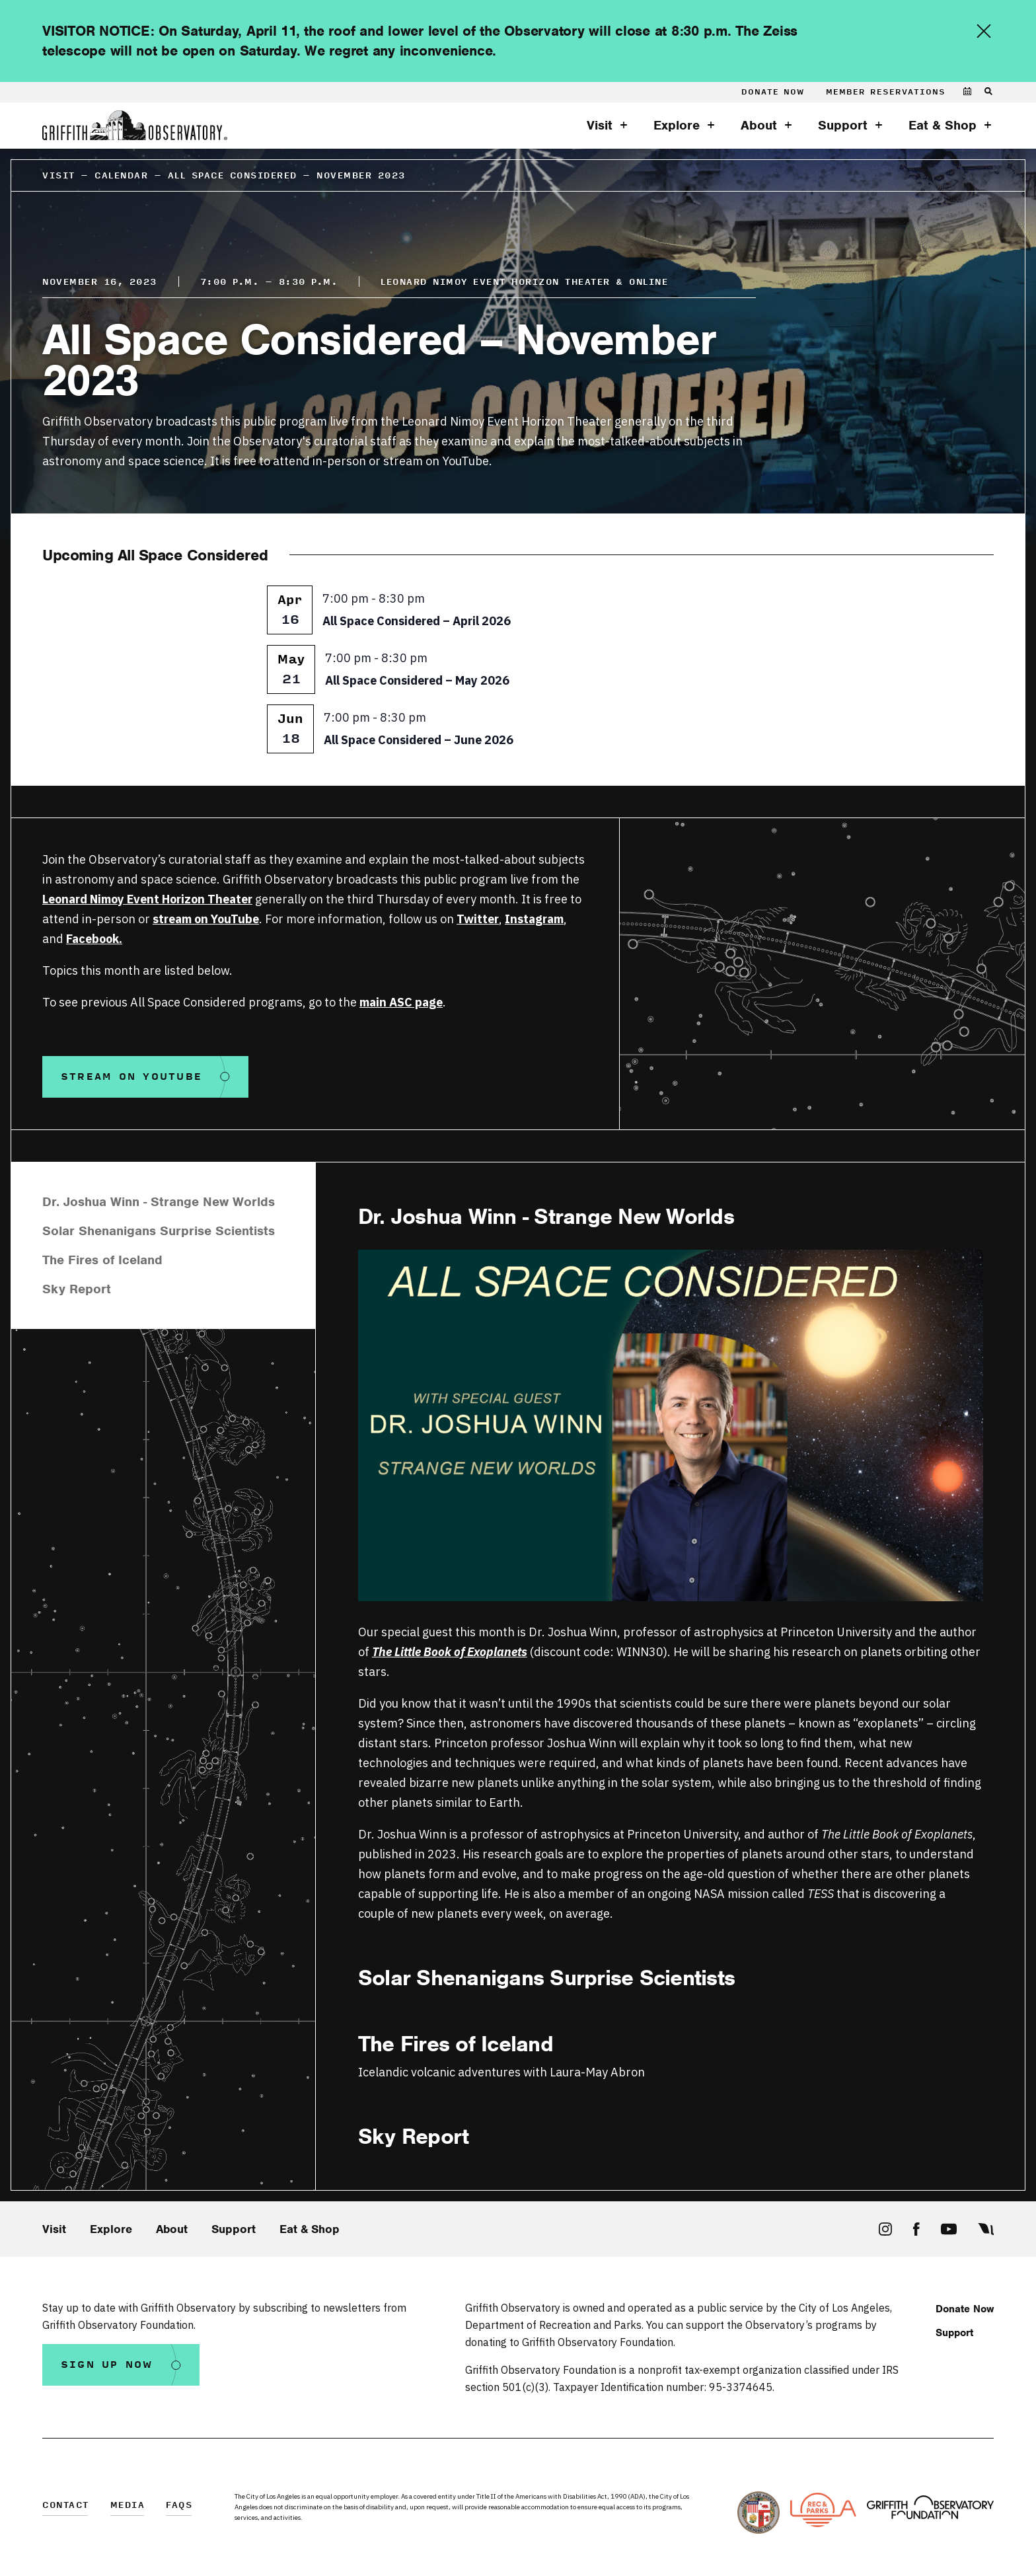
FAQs (179, 2505)
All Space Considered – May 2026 (417, 680)
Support (843, 125)
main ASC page (401, 1002)
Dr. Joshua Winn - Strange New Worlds (158, 1202)
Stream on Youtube (131, 1076)
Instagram (534, 919)
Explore (676, 125)
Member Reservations (885, 92)
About (759, 125)
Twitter (478, 919)
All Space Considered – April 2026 (416, 620)
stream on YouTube (206, 919)
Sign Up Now (107, 2364)
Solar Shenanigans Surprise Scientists (158, 1231)
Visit (599, 125)
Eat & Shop (942, 125)
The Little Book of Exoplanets (449, 1651)
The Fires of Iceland (102, 1260)
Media (127, 2505)
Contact (65, 2505)
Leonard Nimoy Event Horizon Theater (147, 899)
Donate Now (772, 92)
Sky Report (76, 1289)
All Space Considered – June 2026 (418, 739)
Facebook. (94, 938)
